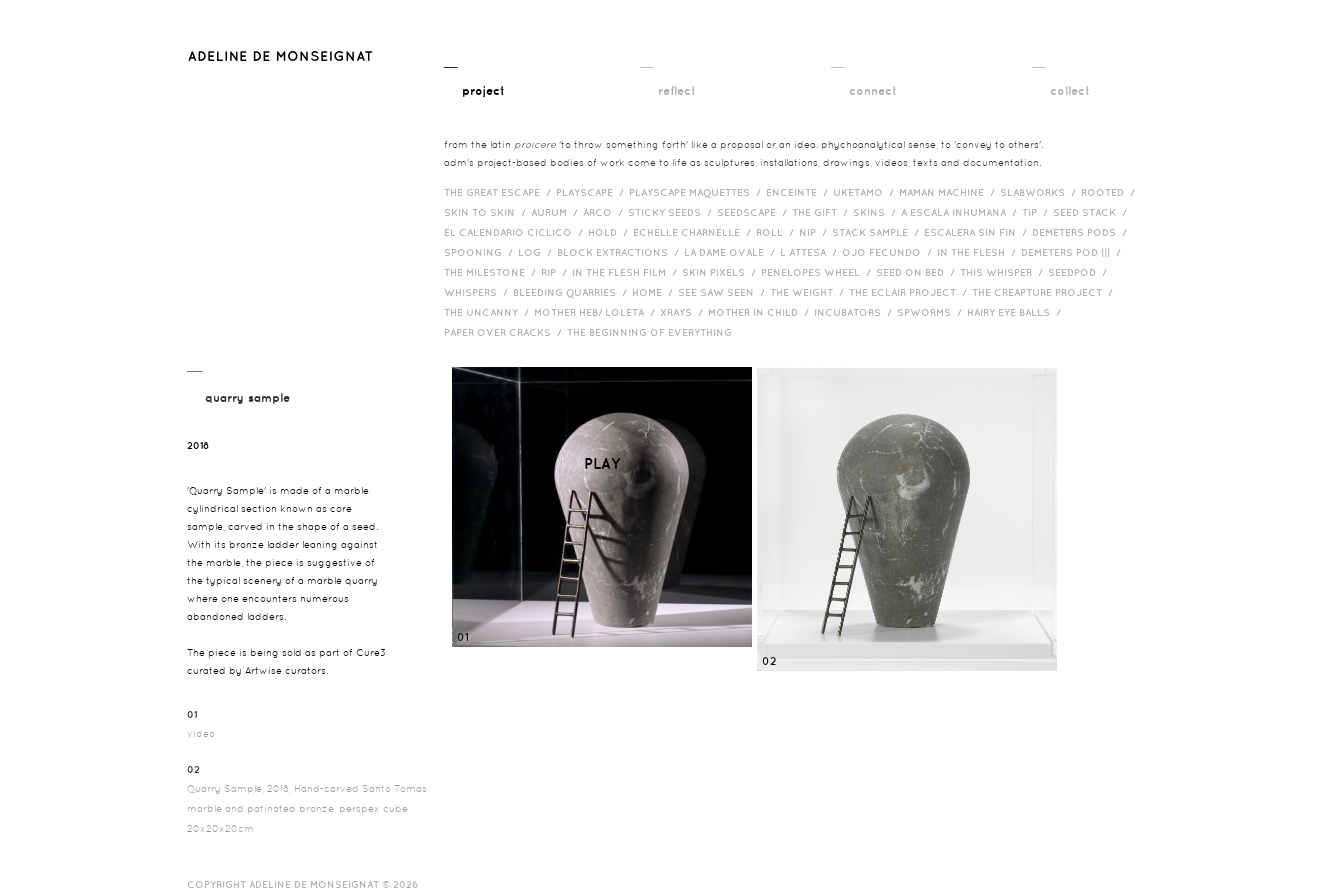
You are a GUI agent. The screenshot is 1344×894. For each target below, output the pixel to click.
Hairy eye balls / (1016, 312)
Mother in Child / (761, 312)
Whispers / (478, 292)
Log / (537, 252)
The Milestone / (492, 272)
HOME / (655, 292)
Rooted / (1110, 192)
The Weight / (809, 292)
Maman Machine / (949, 192)
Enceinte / (799, 192)
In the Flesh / (979, 252)
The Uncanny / (489, 312)
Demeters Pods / (1082, 232)
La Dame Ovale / (732, 252)
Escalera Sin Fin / (978, 232)
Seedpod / (1080, 272)
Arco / (605, 212)
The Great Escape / (500, 192)
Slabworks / (1040, 192)
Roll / (777, 232)
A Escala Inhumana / (961, 212)
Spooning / (481, 252)
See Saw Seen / (724, 292)
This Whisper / (1004, 272)
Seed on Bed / (918, 272)
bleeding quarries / (572, 292)
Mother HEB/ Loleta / (597, 312)
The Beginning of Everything (654, 332)
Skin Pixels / (721, 272)
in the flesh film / (627, 272)
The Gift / (822, 212)
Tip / (1037, 212)
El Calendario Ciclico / (516, 232)
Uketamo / (866, 192)
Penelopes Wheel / (818, 272)
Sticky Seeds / (672, 212)
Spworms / (932, 312)
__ (474, 77)
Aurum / (557, 212)
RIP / (556, 272)
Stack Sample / (878, 232)
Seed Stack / (1092, 212)
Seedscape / (754, 212)
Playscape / (592, 192)
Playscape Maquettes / (697, 192)
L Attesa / (811, 252)
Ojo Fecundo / (889, 252)
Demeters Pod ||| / (1073, 252)
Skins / (877, 212)
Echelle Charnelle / (694, 232)
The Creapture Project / (1045, 292)
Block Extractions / (620, 252)
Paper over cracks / (505, 332)
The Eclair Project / (910, 292)
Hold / (610, 232)
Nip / (815, 232)
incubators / (855, 312)
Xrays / (684, 312)
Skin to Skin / (487, 212)
